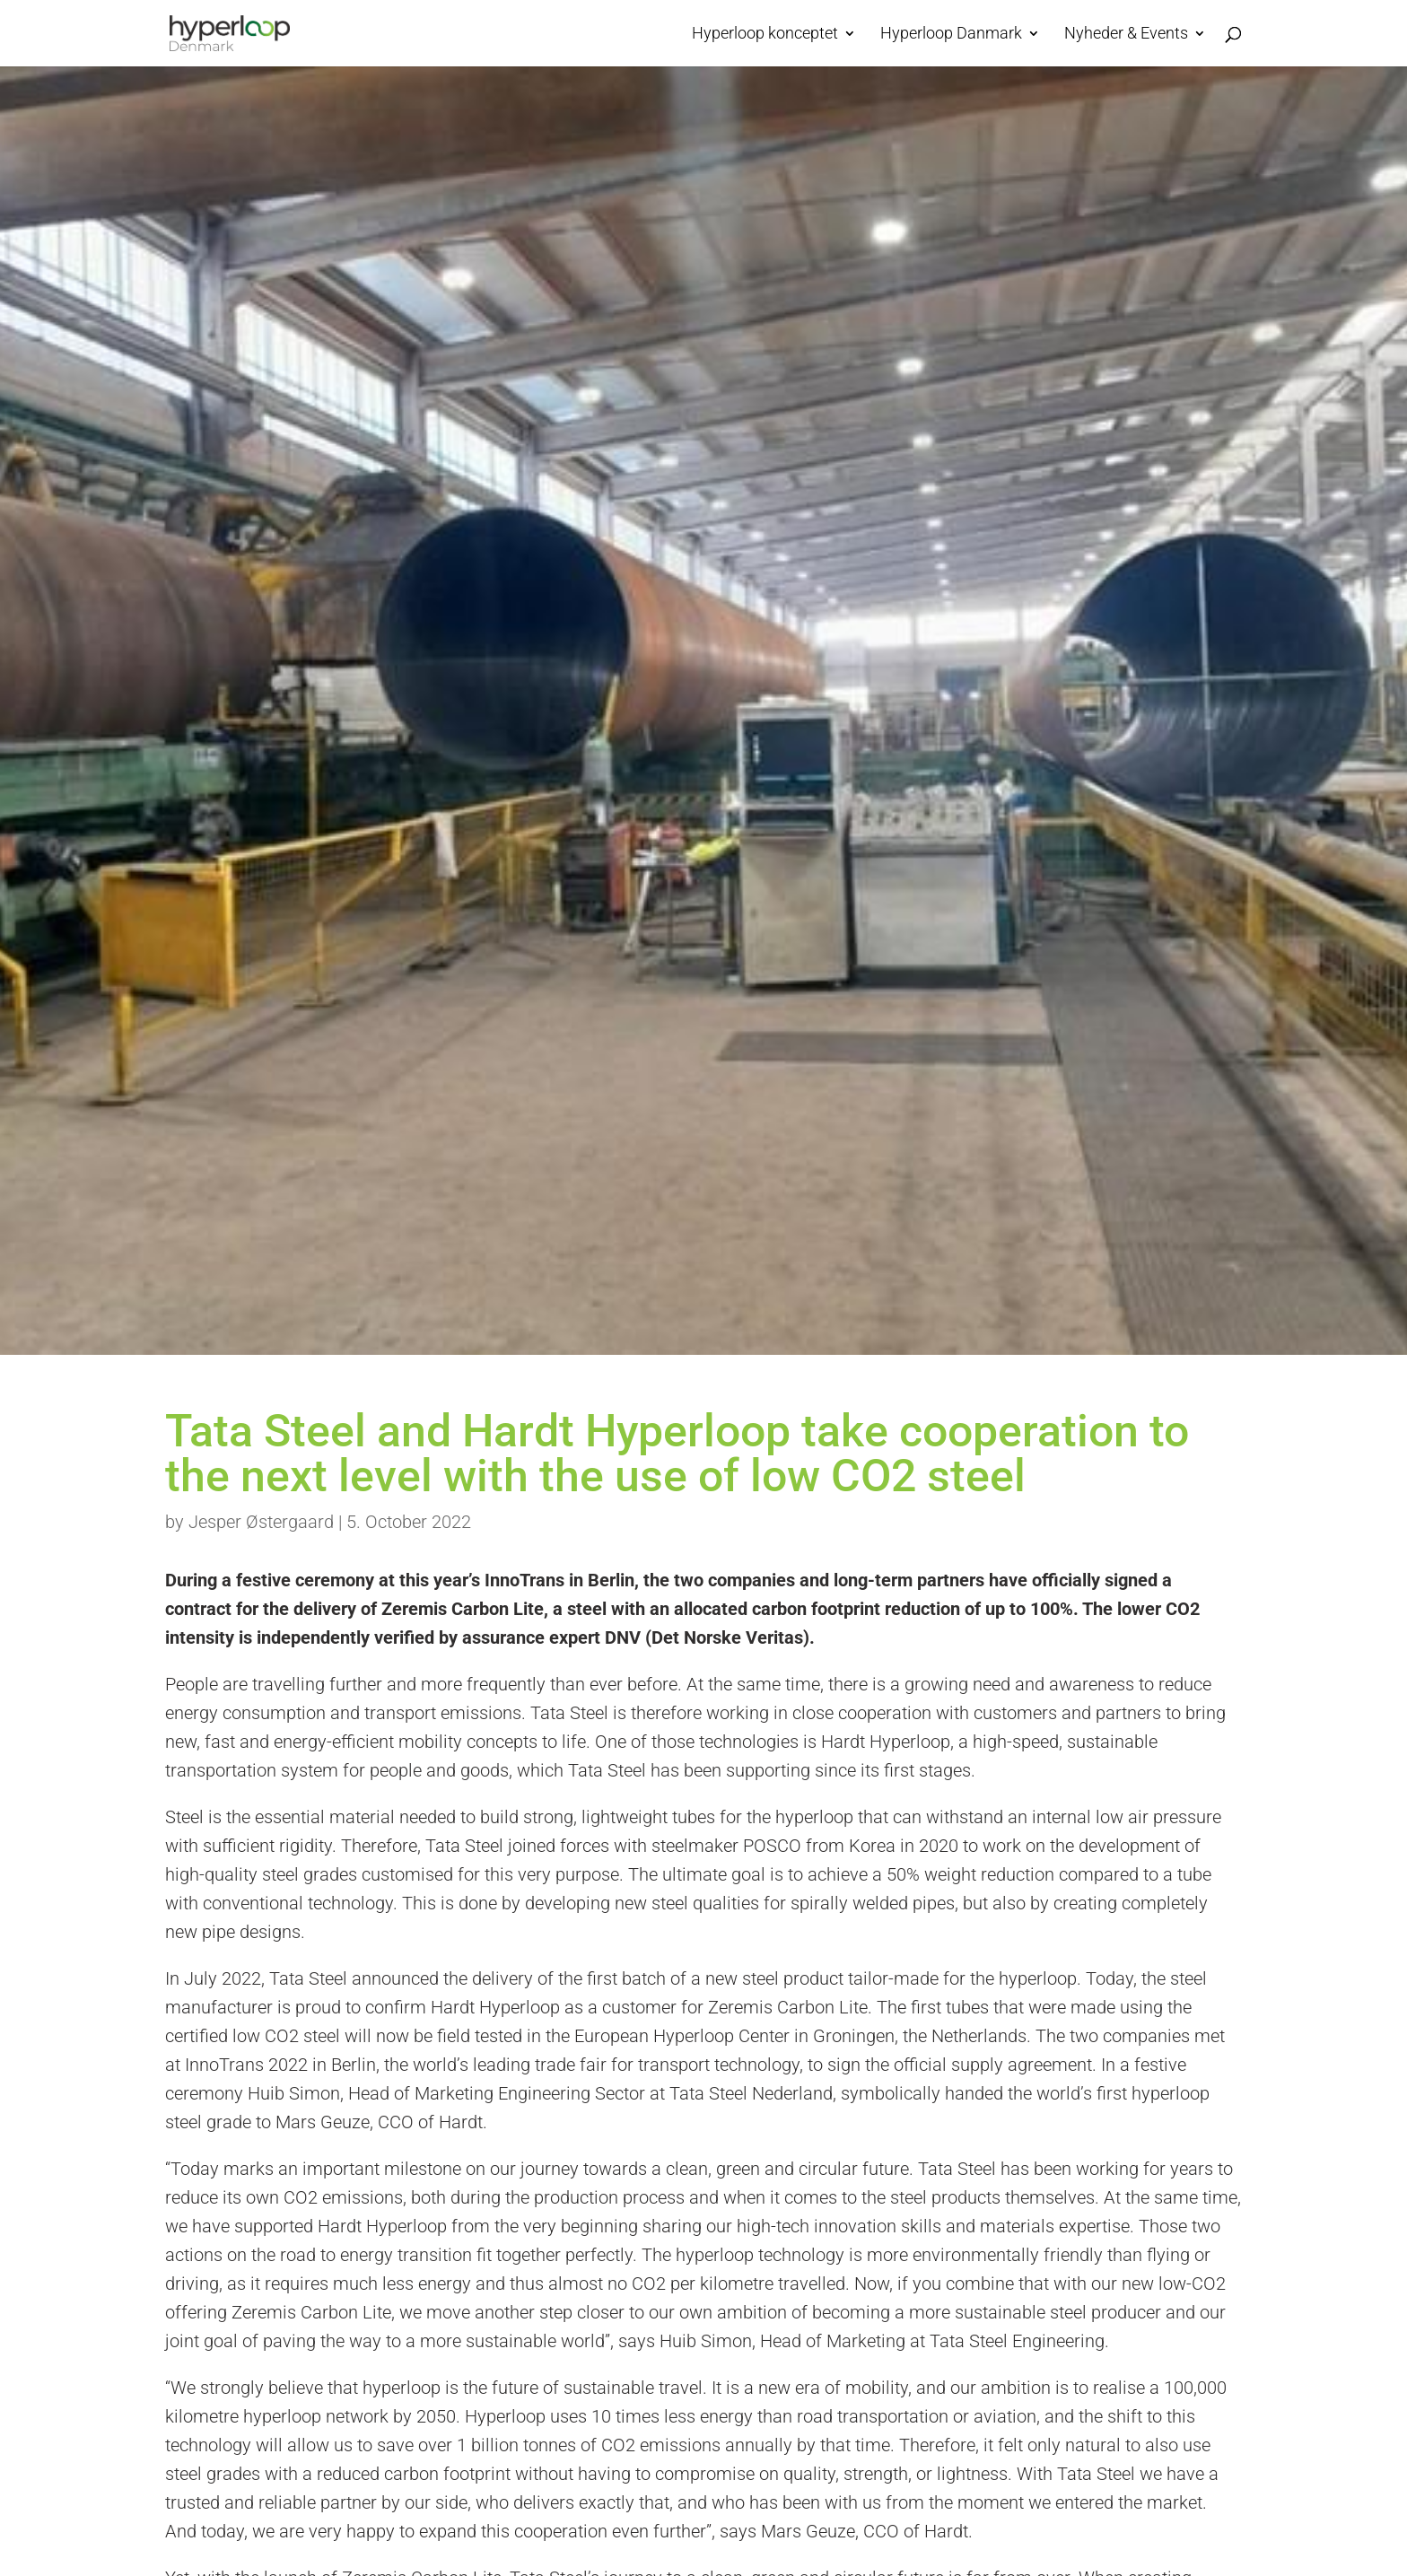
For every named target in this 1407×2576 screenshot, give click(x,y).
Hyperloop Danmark (951, 34)
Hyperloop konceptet (765, 34)
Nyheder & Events (1126, 34)
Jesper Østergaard (261, 1522)
